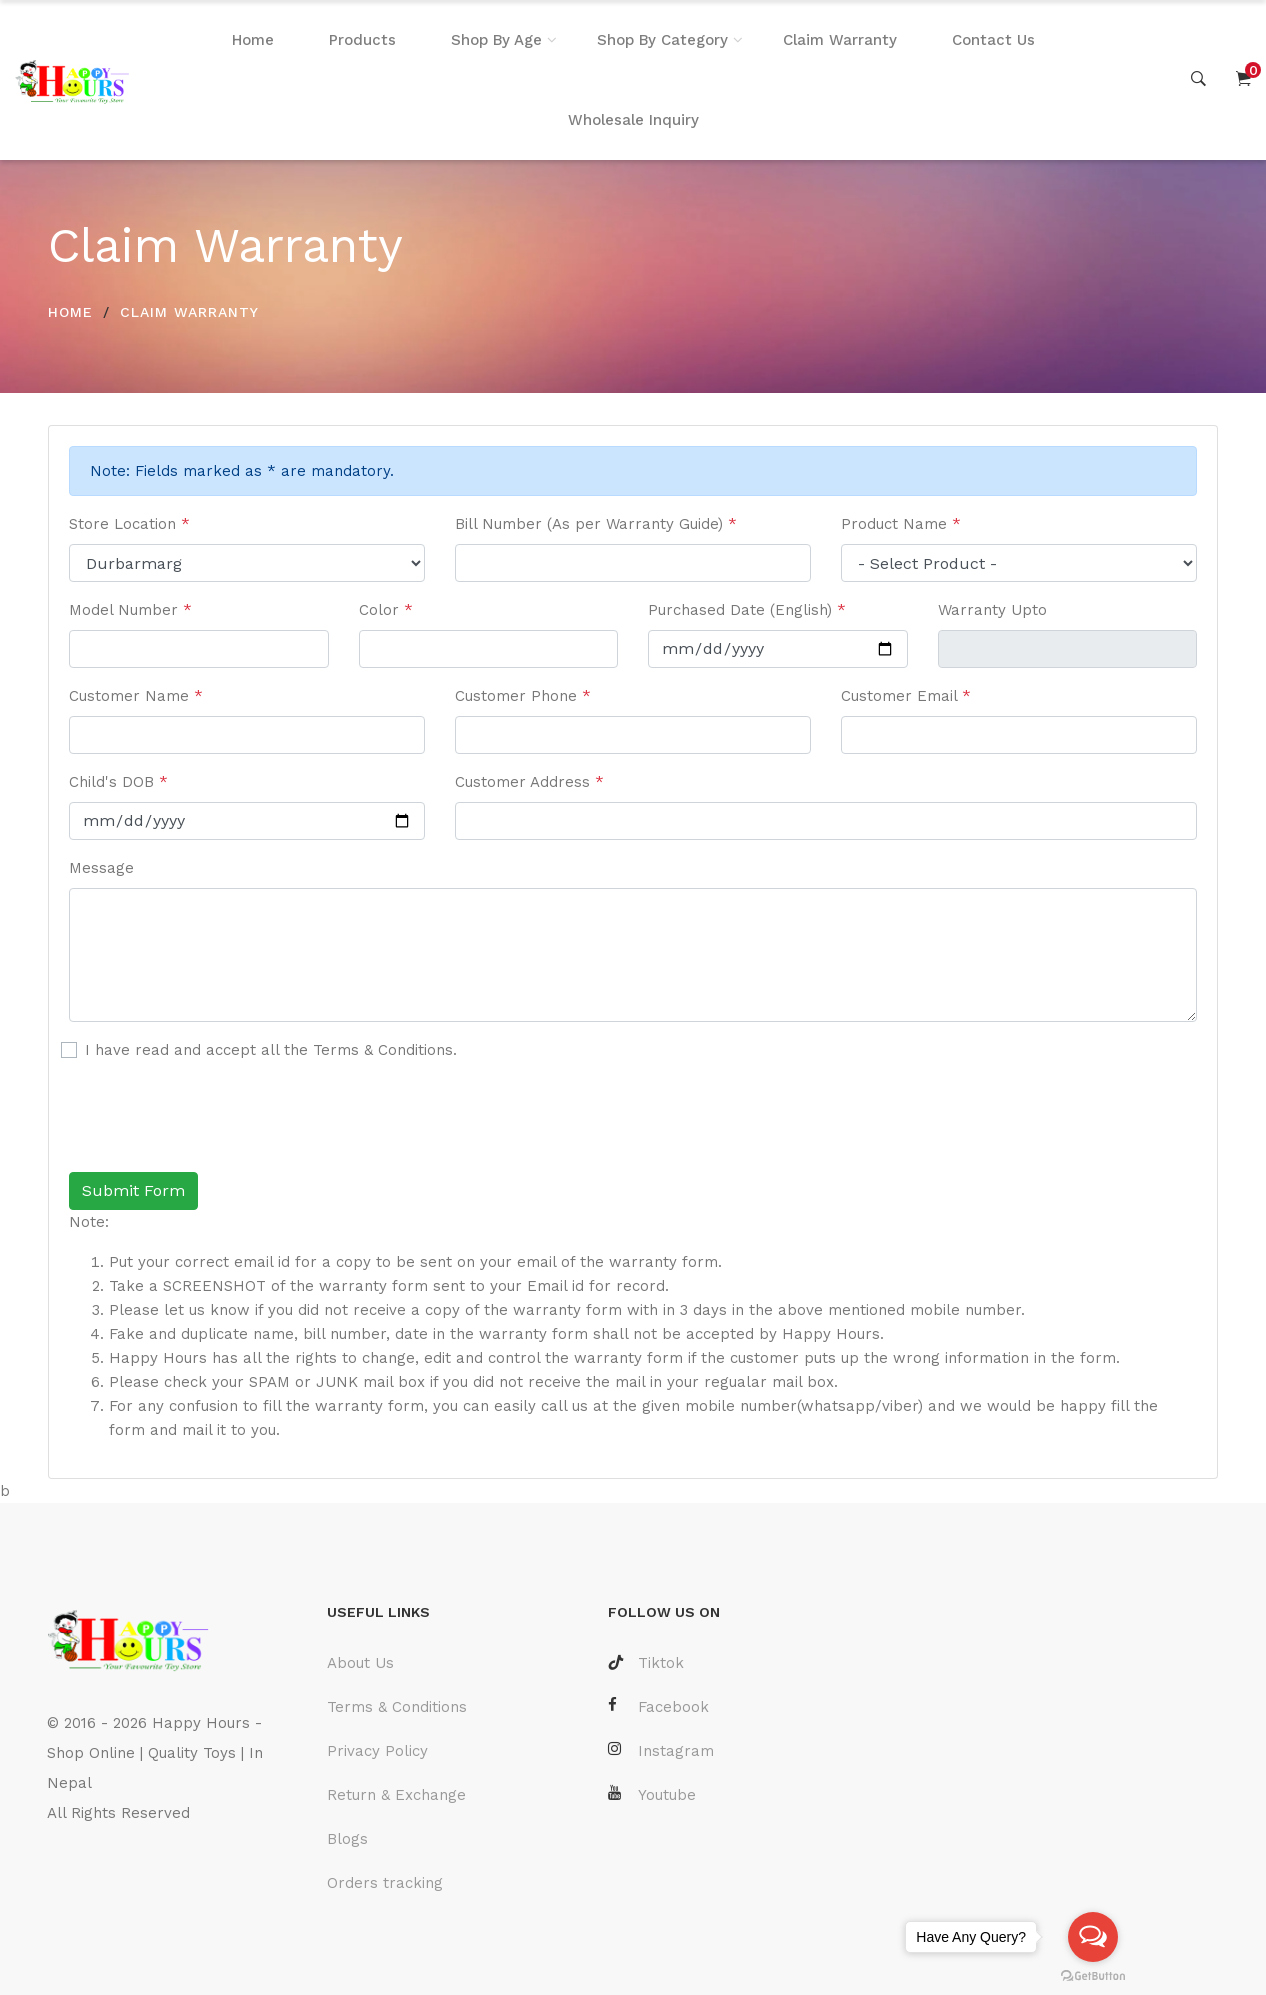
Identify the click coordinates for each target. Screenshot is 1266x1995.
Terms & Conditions (397, 1707)
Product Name (901, 524)
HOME (70, 312)
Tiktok (646, 1663)
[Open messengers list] (1093, 1937)
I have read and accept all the (271, 1050)
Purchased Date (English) (747, 610)
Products (362, 40)
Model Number (130, 610)
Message (101, 868)
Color (386, 610)
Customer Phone (523, 696)
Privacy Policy (377, 1751)
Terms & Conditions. (385, 1050)
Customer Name (136, 696)
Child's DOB (118, 782)
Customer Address (529, 782)
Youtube (652, 1794)
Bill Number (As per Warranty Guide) (596, 524)
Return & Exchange (396, 1795)
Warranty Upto (992, 610)
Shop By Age (496, 40)
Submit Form (133, 1190)
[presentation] (221, 1117)
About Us (360, 1663)
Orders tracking (385, 1883)
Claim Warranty (840, 40)
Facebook (658, 1706)
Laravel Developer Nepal (140, 1873)
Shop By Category (662, 40)
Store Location (129, 524)
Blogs (347, 1839)
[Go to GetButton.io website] (1093, 1975)
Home (253, 40)
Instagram (661, 1750)
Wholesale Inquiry (633, 120)
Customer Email (906, 696)
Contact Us (993, 40)
